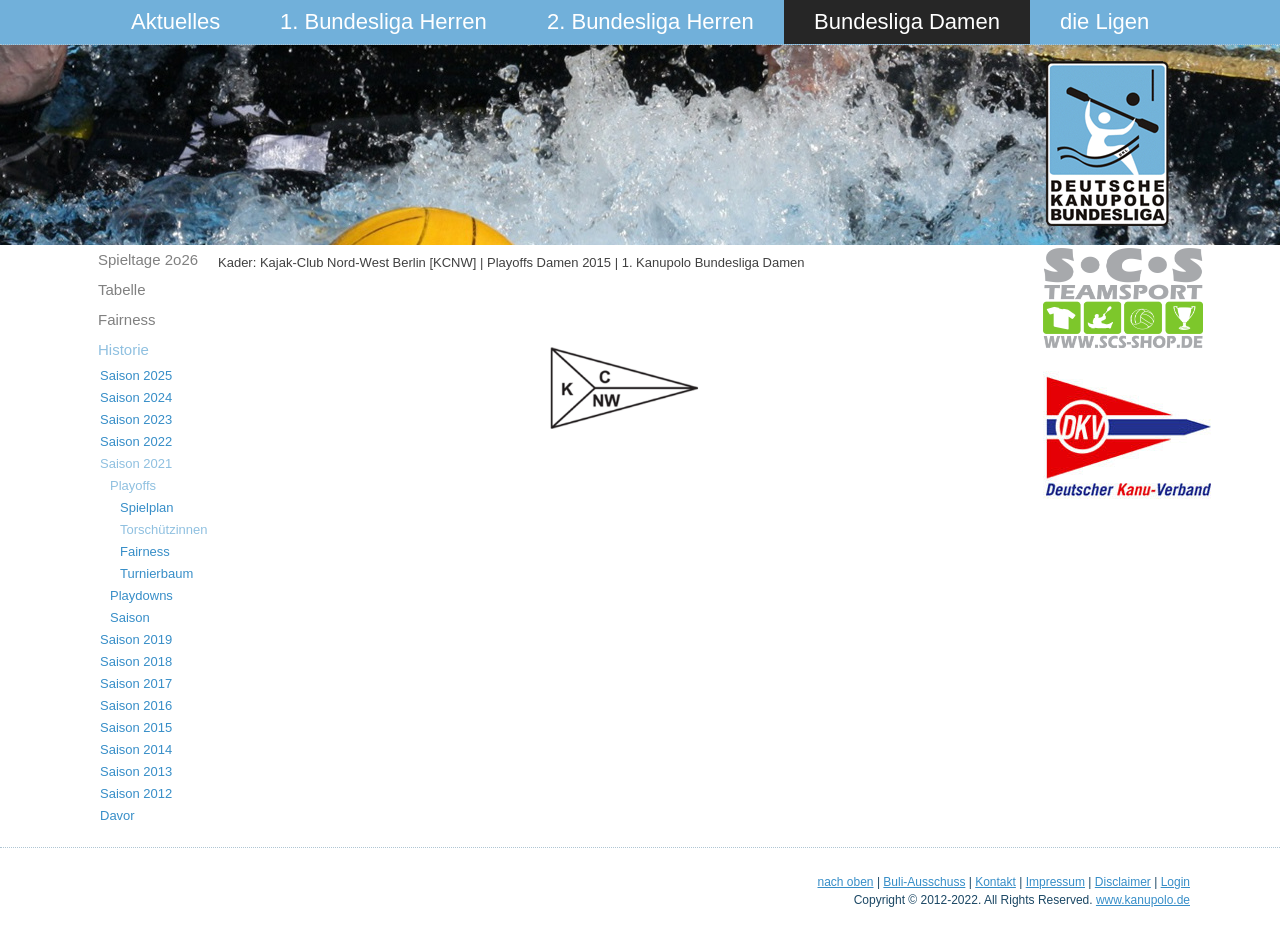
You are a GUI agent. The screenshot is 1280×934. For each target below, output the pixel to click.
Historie (123, 349)
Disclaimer (1123, 882)
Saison (130, 617)
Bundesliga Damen (907, 21)
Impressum (1055, 882)
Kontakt (995, 882)
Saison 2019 (136, 639)
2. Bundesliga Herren (650, 21)
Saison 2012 (136, 793)
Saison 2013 (136, 771)
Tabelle (122, 289)
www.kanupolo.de (1143, 900)
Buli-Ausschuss (924, 882)
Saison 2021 (136, 463)
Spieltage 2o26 (148, 259)
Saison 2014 (136, 749)
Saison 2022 (136, 441)
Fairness (127, 319)
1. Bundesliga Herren (383, 21)
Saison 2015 (136, 727)
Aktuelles (175, 21)
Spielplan (147, 507)
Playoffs (133, 485)
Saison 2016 (136, 705)
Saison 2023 (136, 419)
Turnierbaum (156, 573)
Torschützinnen (163, 529)
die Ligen (1104, 21)
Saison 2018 (136, 661)
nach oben (845, 882)
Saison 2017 (136, 683)
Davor (117, 815)
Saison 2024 (136, 397)
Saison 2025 (136, 375)
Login (1175, 882)
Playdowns (141, 595)
